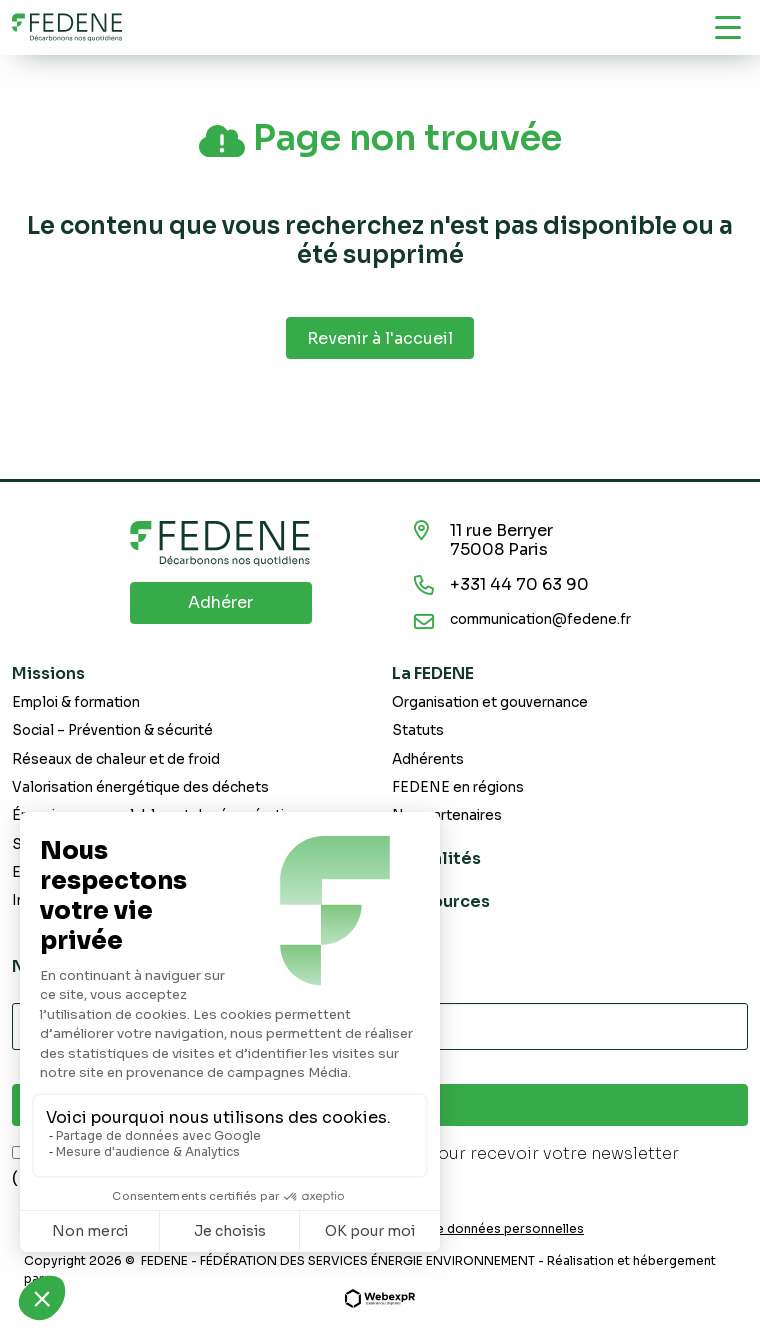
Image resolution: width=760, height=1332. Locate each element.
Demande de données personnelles (475, 1229)
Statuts (418, 730)
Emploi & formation (76, 702)
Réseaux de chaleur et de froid (116, 759)
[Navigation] (728, 27)
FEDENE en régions (458, 787)
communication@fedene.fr (540, 619)
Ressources (441, 901)
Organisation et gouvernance (490, 702)
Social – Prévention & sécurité (112, 730)
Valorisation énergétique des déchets (140, 787)
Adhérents (428, 759)
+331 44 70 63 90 (519, 584)
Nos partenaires (447, 815)
